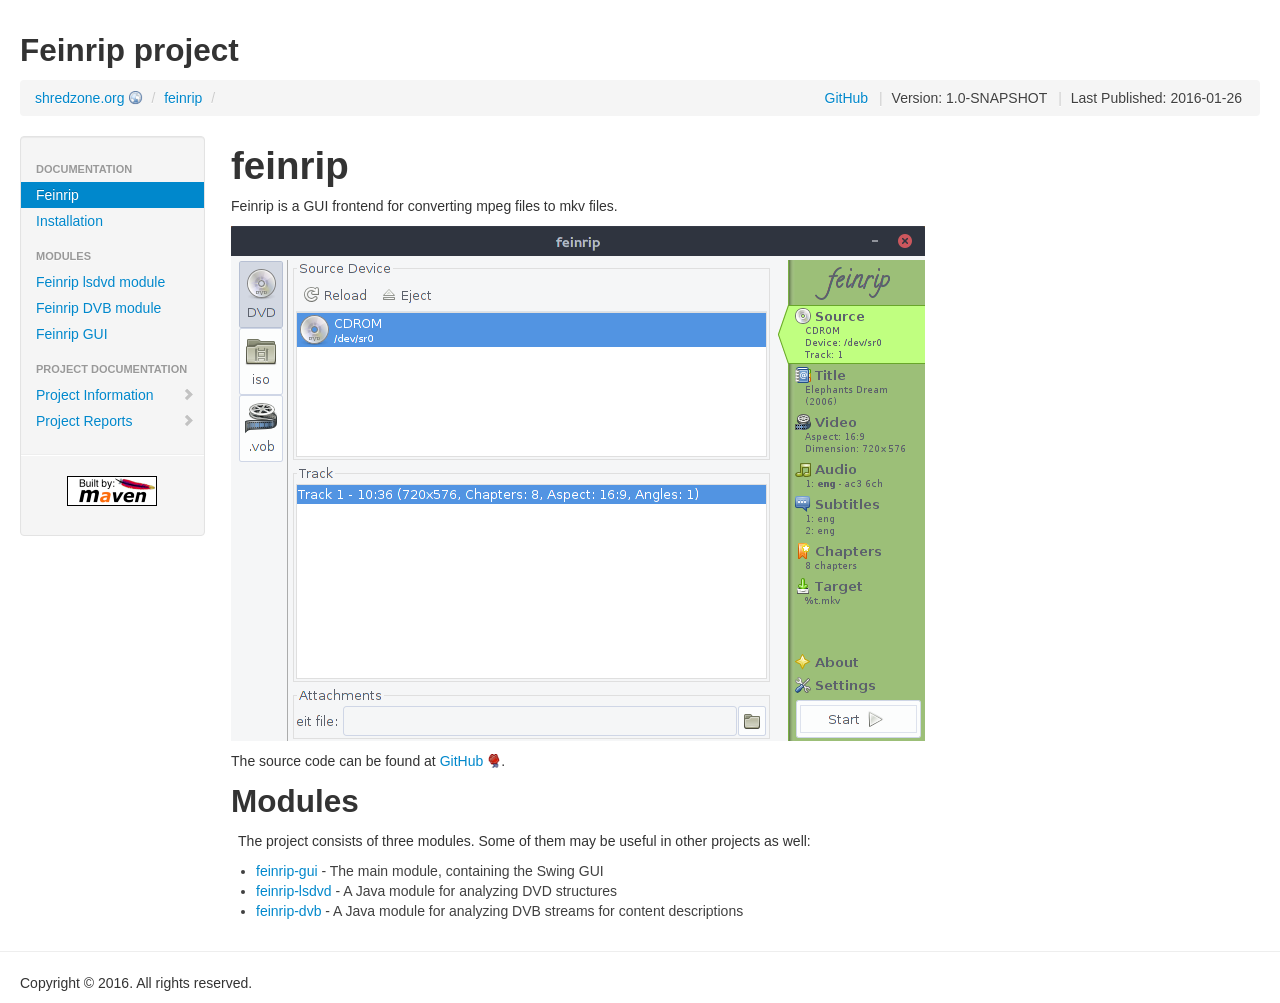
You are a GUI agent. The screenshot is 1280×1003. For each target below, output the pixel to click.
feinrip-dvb (288, 911)
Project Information (115, 395)
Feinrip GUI (72, 334)
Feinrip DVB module (98, 308)
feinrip (183, 98)
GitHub (847, 98)
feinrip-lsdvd (293, 891)
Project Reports (115, 421)
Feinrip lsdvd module (100, 282)
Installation (69, 221)
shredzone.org (80, 98)
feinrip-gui (286, 871)
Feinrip (57, 195)
